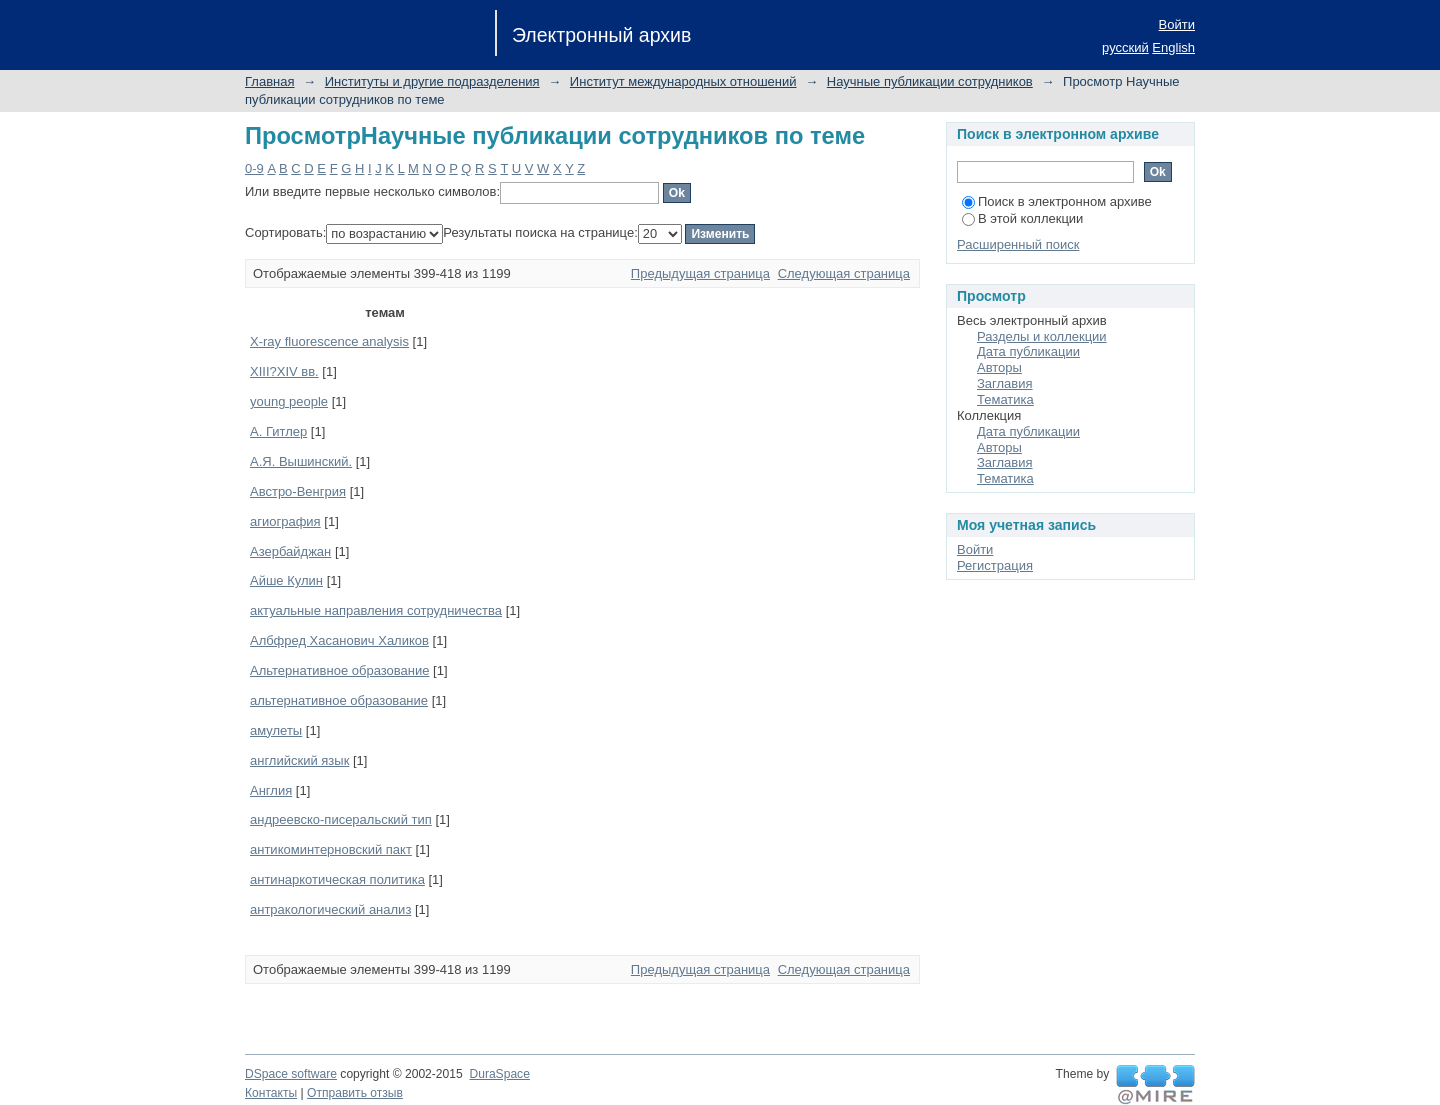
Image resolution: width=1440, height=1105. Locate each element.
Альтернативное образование (339, 670)
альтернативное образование (339, 700)
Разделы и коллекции (1042, 336)
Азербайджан (290, 551)
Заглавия (1005, 383)
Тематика (1005, 399)
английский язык (299, 760)
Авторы (999, 367)
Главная (269, 81)
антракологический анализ (330, 909)
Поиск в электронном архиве (1057, 201)
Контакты (271, 1093)
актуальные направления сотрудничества (376, 610)
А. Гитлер (278, 431)
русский (1125, 47)
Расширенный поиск (1018, 244)
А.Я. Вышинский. (301, 461)
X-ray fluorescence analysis (329, 341)
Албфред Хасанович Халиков (339, 640)
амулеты (276, 730)
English (1173, 47)
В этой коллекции (1022, 218)
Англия (271, 790)
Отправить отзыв (355, 1093)
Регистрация (995, 565)
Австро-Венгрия (298, 491)
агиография (285, 521)
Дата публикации (1028, 351)
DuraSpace (499, 1074)
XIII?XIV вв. (284, 371)
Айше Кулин (286, 580)
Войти (1177, 24)
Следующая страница (844, 273)
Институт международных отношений (683, 81)
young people (289, 401)
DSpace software (291, 1074)
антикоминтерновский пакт (331, 849)
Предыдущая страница (700, 273)
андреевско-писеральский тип (341, 819)
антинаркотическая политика (337, 879)
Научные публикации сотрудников (930, 81)
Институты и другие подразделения (432, 81)
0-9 (254, 168)
